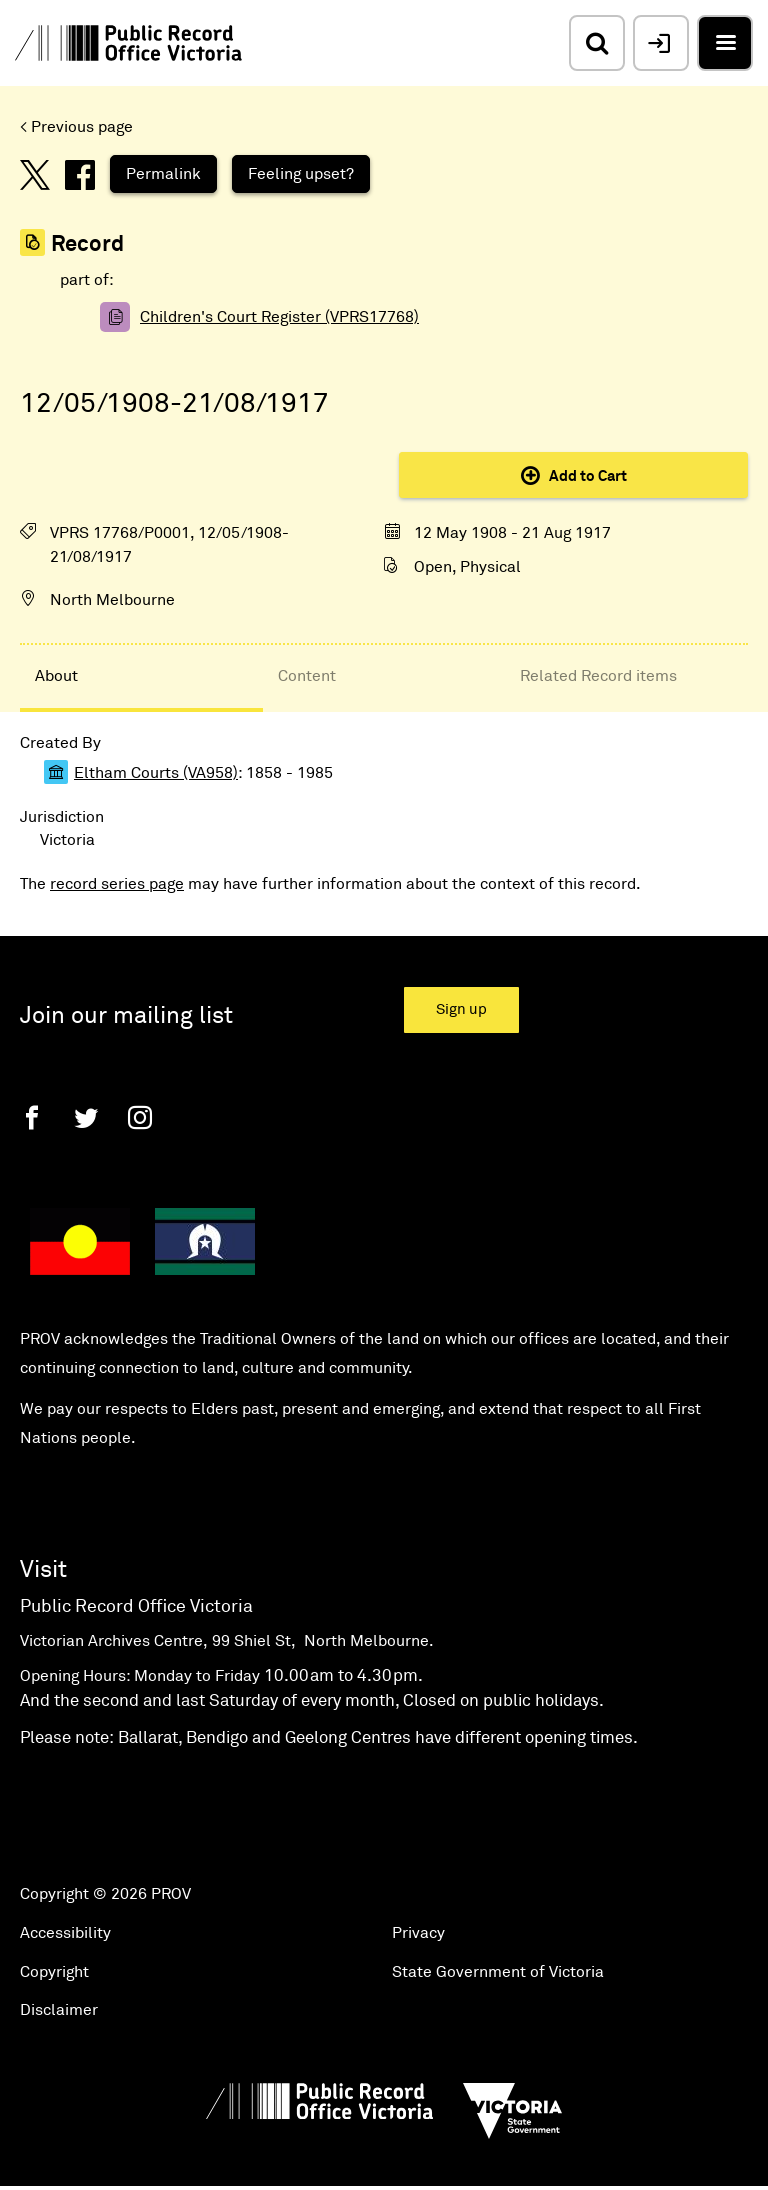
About (56, 676)
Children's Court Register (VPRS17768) (279, 317)
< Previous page (76, 127)
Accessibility (65, 1933)
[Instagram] (140, 1117)
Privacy (418, 1933)
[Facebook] (32, 1117)
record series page (117, 884)
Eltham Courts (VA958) (156, 773)
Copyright (54, 1972)
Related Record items (598, 676)
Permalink (163, 174)
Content (307, 676)
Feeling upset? (301, 174)
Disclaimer (59, 2010)
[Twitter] (86, 1117)
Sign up (461, 1009)
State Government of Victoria (498, 1972)
